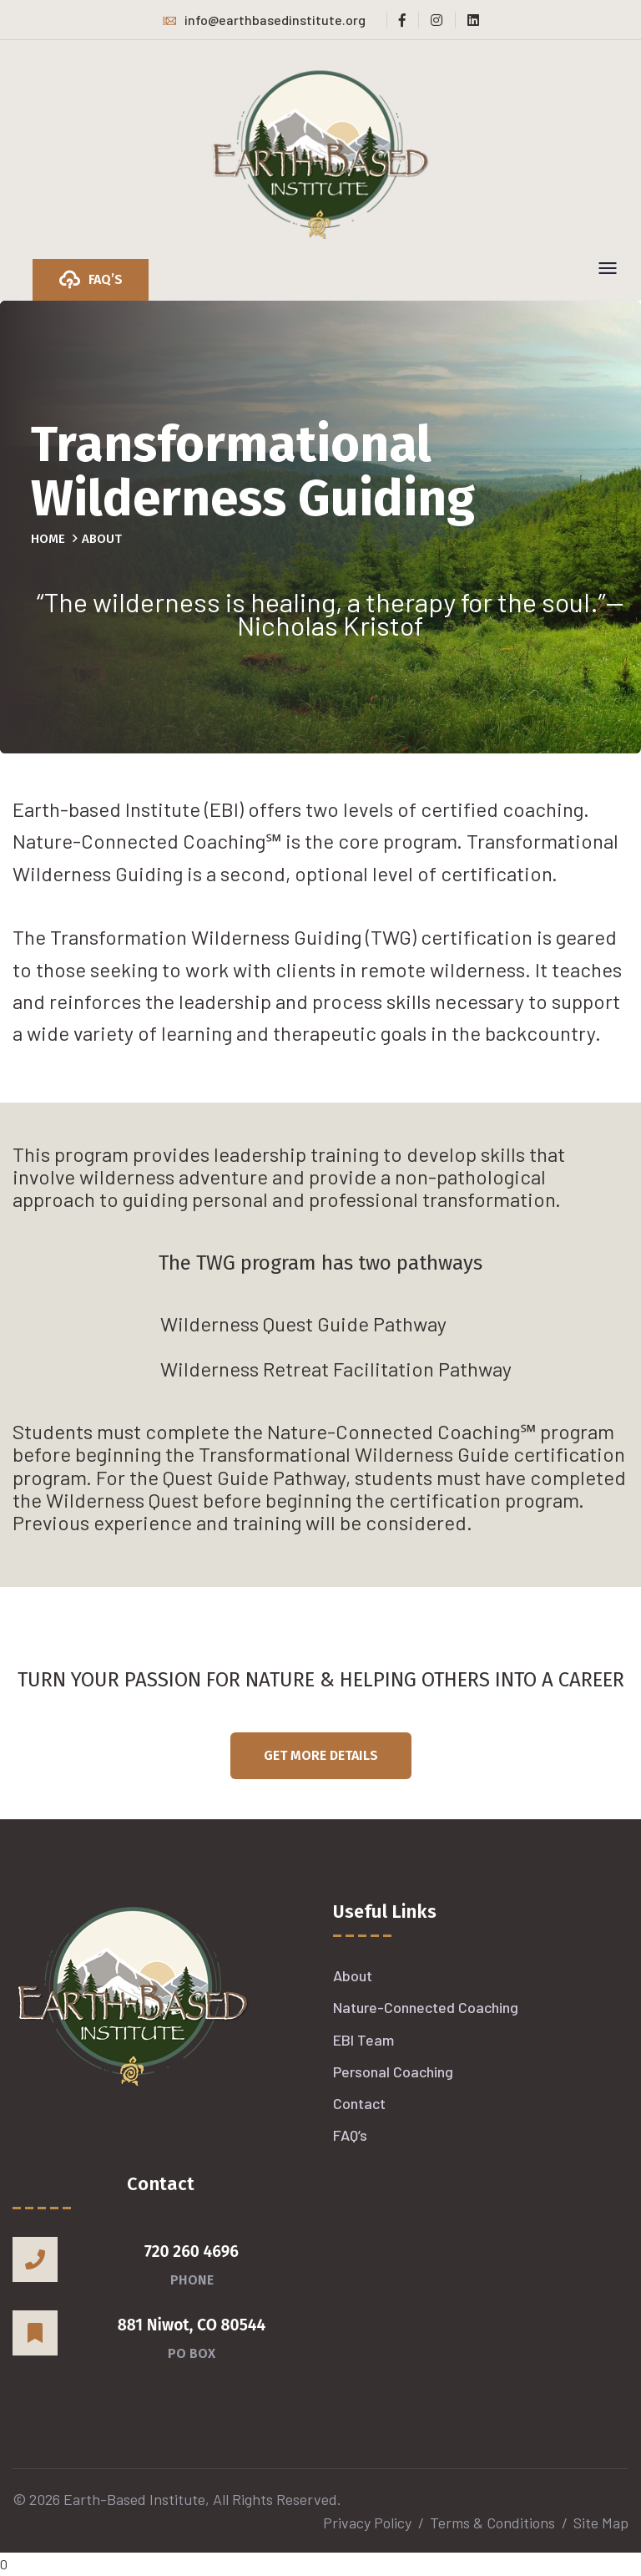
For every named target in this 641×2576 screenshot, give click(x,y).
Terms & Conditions (492, 2522)
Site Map (600, 2522)
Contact (359, 2103)
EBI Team (363, 2040)
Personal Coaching (393, 2071)
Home (48, 538)
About (352, 1975)
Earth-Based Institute (134, 2499)
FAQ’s (350, 2135)
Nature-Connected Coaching (425, 2007)
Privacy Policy (367, 2522)
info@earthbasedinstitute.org (264, 20)
